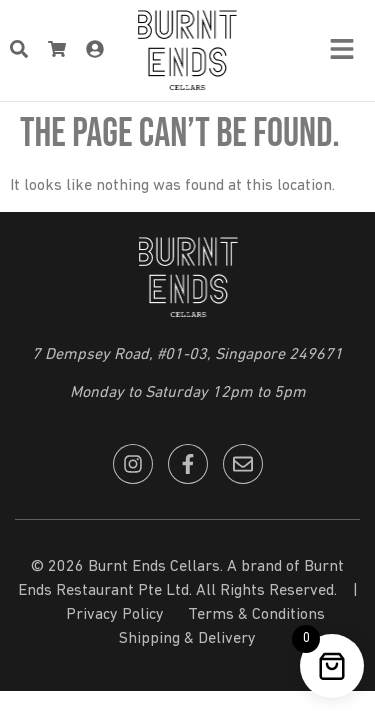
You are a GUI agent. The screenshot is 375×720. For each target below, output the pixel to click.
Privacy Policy (115, 615)
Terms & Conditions (256, 615)
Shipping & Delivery (187, 639)
